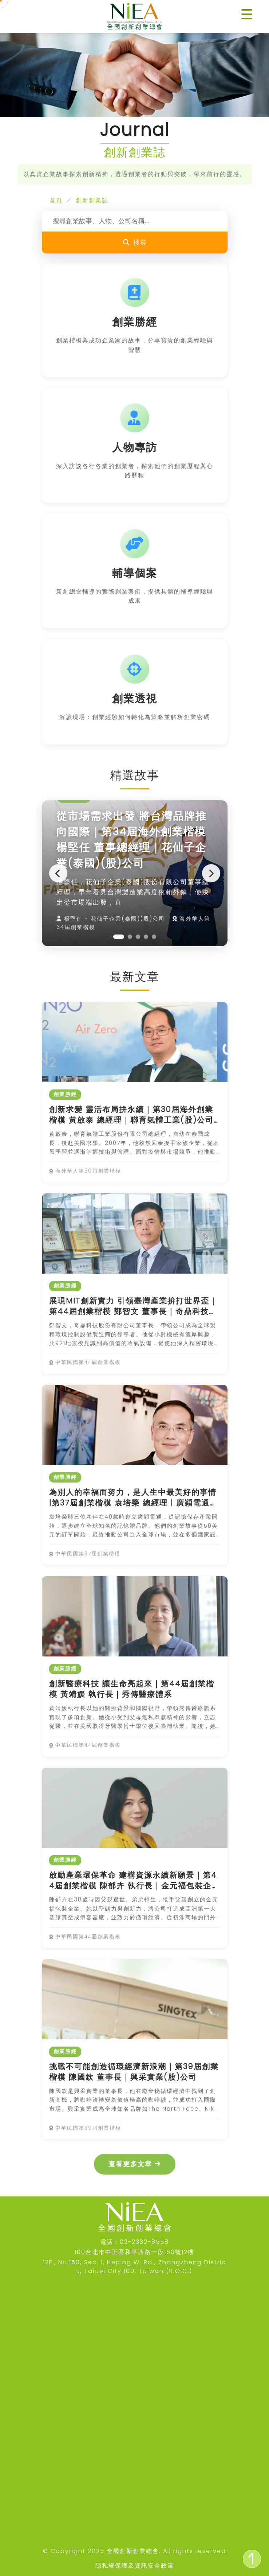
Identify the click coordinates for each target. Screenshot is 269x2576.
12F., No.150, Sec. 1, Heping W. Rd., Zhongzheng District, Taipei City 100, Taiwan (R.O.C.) (134, 2266)
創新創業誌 (92, 200)
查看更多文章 (134, 2164)
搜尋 (134, 242)
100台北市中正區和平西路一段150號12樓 (134, 2252)
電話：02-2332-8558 (134, 2242)
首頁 (56, 200)
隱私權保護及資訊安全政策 (134, 2565)
